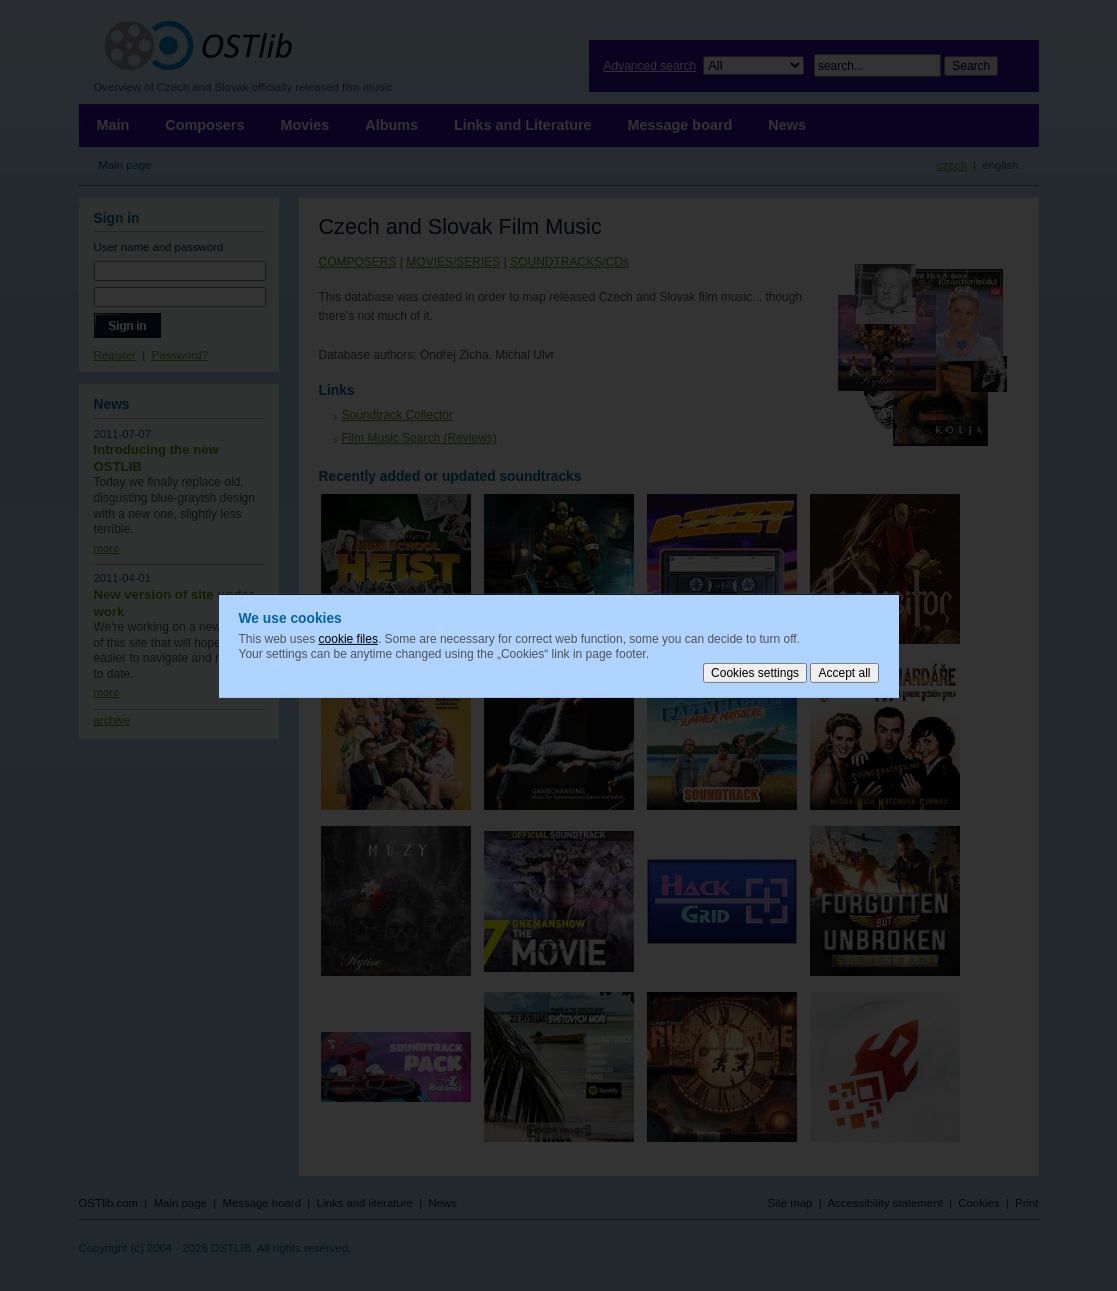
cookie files (348, 638)
